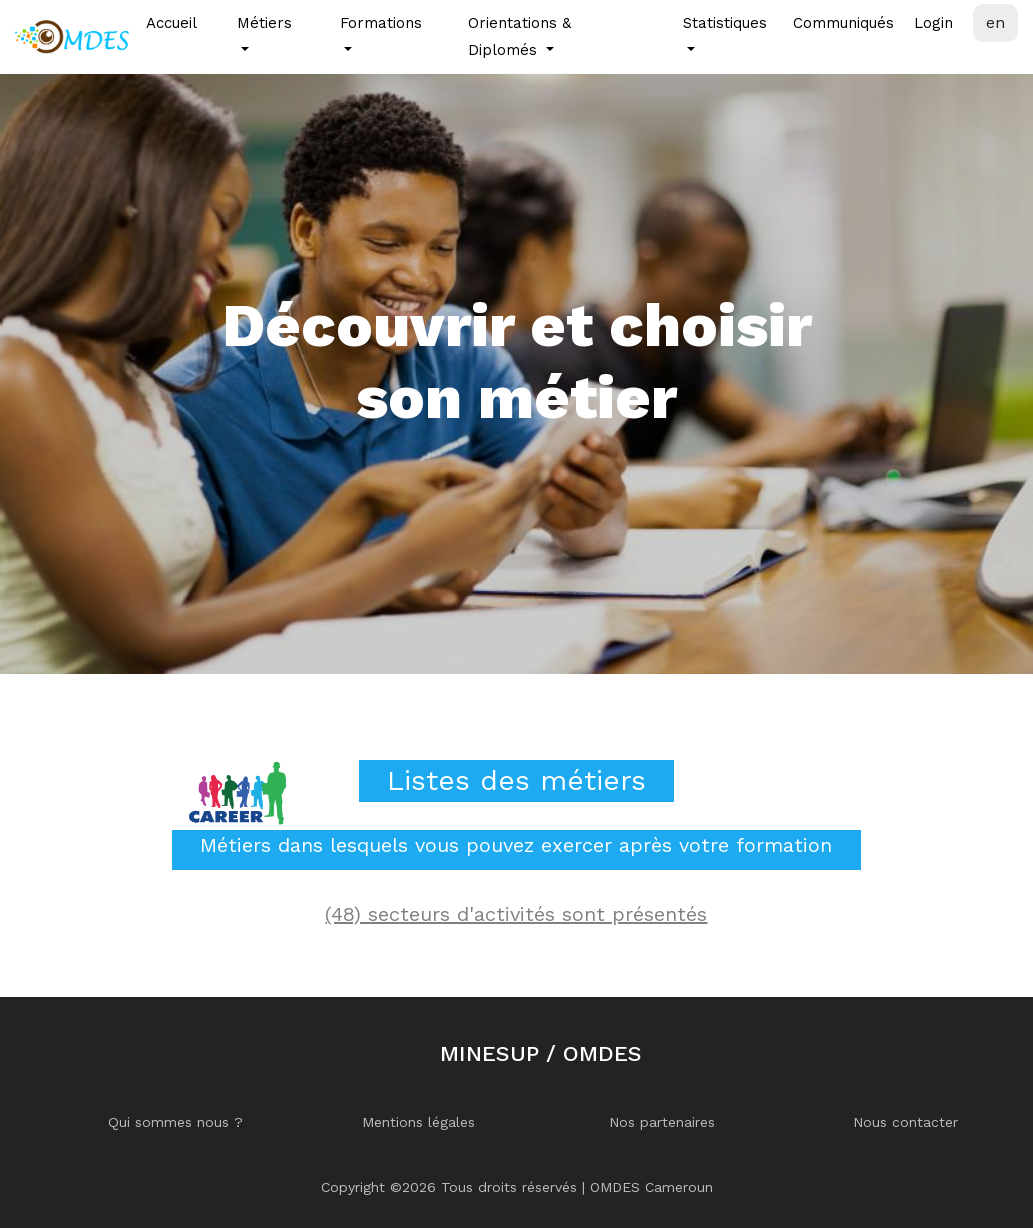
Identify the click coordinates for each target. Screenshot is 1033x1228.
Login (933, 23)
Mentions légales (418, 1122)
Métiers (264, 23)
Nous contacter (905, 1122)
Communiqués (843, 23)
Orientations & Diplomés (519, 36)
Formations (381, 23)
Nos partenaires (662, 1122)
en (995, 22)
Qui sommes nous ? (175, 1122)
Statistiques (725, 23)
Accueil (171, 23)
